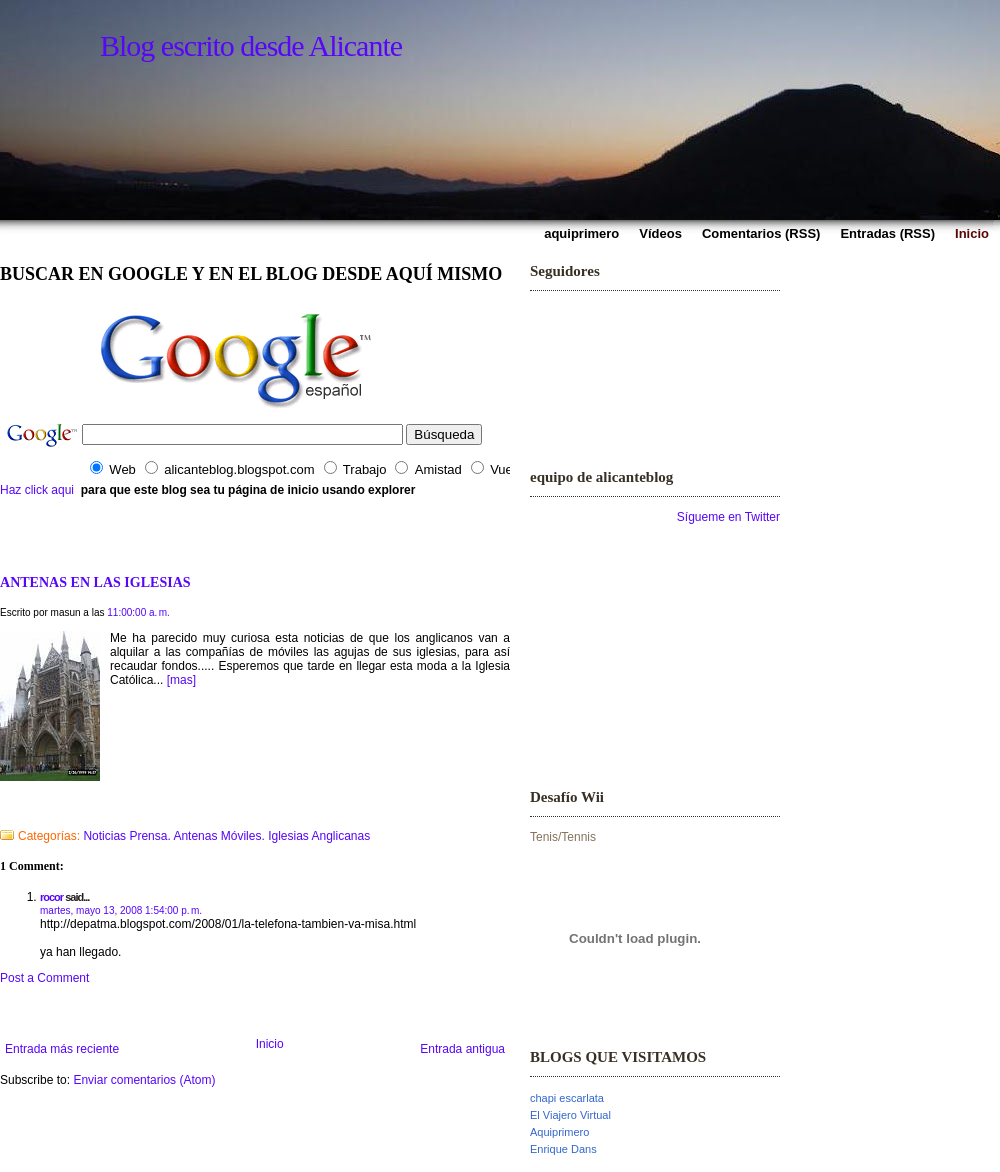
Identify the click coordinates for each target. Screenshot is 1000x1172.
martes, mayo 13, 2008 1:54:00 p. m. (121, 910)
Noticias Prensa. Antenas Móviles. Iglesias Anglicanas (226, 836)
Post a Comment (44, 978)
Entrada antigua (462, 1049)
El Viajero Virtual (570, 1115)
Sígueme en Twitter (728, 517)
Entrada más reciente (62, 1049)
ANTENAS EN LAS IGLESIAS (95, 582)
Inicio (270, 1044)
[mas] (181, 680)
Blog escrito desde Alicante (251, 45)
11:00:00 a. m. (138, 612)
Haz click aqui (37, 490)
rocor (51, 897)
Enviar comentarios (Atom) (144, 1080)
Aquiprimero (559, 1132)
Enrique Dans (563, 1149)
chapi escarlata (567, 1098)
